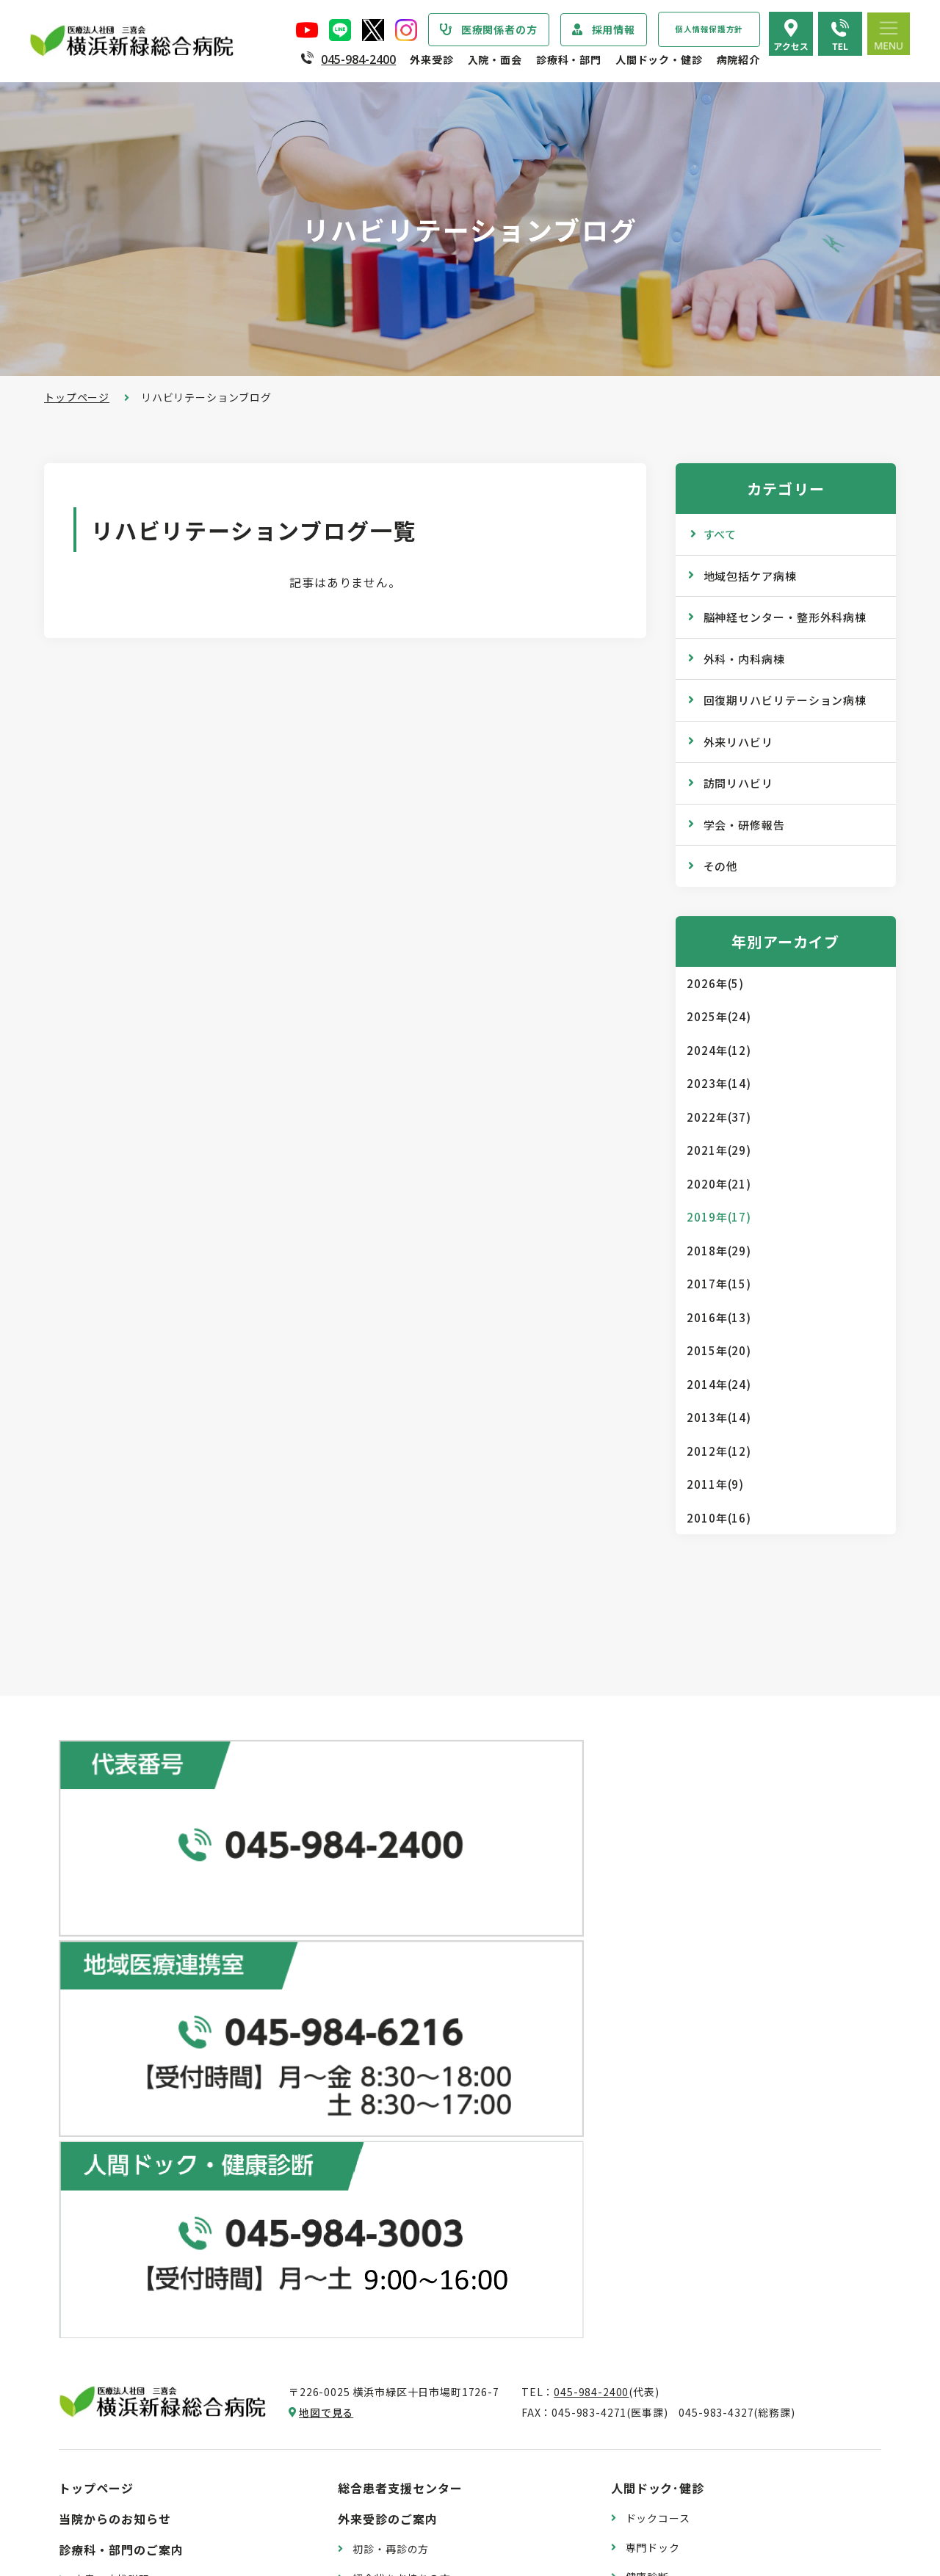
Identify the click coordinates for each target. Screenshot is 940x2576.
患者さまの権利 (111, 2290)
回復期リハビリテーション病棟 (785, 700)
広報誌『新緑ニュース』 (685, 2170)
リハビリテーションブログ (691, 2259)
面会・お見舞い (390, 2466)
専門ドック (653, 2045)
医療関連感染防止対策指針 (138, 2261)
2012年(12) (719, 1451)
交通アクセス (658, 2355)
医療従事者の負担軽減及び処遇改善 (160, 2349)
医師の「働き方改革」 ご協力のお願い (446, 2281)
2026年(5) (715, 983)
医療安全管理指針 (117, 2231)
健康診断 (647, 2074)
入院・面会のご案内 (394, 2318)
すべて (720, 534)
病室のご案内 (385, 2407)
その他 (721, 866)
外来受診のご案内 (388, 2016)
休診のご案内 (385, 2134)
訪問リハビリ (738, 783)
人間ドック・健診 (659, 59)
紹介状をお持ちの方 (401, 2075)
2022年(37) (719, 1117)
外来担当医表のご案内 (406, 2104)
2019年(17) (719, 1216)
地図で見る (326, 1910)
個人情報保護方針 (709, 29)
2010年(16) (719, 1517)
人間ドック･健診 (658, 1986)
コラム (642, 2229)
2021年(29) (719, 1150)
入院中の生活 (385, 2377)
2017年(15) (719, 1283)
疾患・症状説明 (111, 2076)
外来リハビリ (738, 742)
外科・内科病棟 (744, 659)
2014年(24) (719, 1384)
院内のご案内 (658, 2326)
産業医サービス (664, 2103)
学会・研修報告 (744, 824)
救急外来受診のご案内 (406, 2163)
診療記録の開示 (390, 2251)
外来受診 (431, 59)
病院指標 (95, 2475)
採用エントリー (664, 2452)
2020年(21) (719, 1183)
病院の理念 (100, 2202)
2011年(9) (715, 1484)
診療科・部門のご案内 (121, 2047)
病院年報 (95, 2446)
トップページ (76, 397)
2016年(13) (719, 1317)
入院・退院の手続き (401, 2348)
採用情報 (613, 29)
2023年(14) (719, 1083)
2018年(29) (719, 1250)
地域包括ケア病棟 (750, 576)
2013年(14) (719, 1417)
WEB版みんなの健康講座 (687, 2200)
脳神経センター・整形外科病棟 (785, 617)
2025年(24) (719, 1016)
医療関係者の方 (499, 29)
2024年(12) (719, 1050)
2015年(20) (719, 1350)
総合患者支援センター (400, 1986)
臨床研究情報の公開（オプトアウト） (165, 2504)
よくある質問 (658, 2385)
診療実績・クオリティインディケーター (170, 2416)
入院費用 (374, 2436)
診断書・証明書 (390, 2222)
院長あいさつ (106, 2143)
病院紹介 (738, 59)
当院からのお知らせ (115, 2016)
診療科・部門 (568, 59)
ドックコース (658, 2016)
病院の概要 (100, 2173)
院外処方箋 (379, 2192)
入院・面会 (495, 59)
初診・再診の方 (390, 2046)
